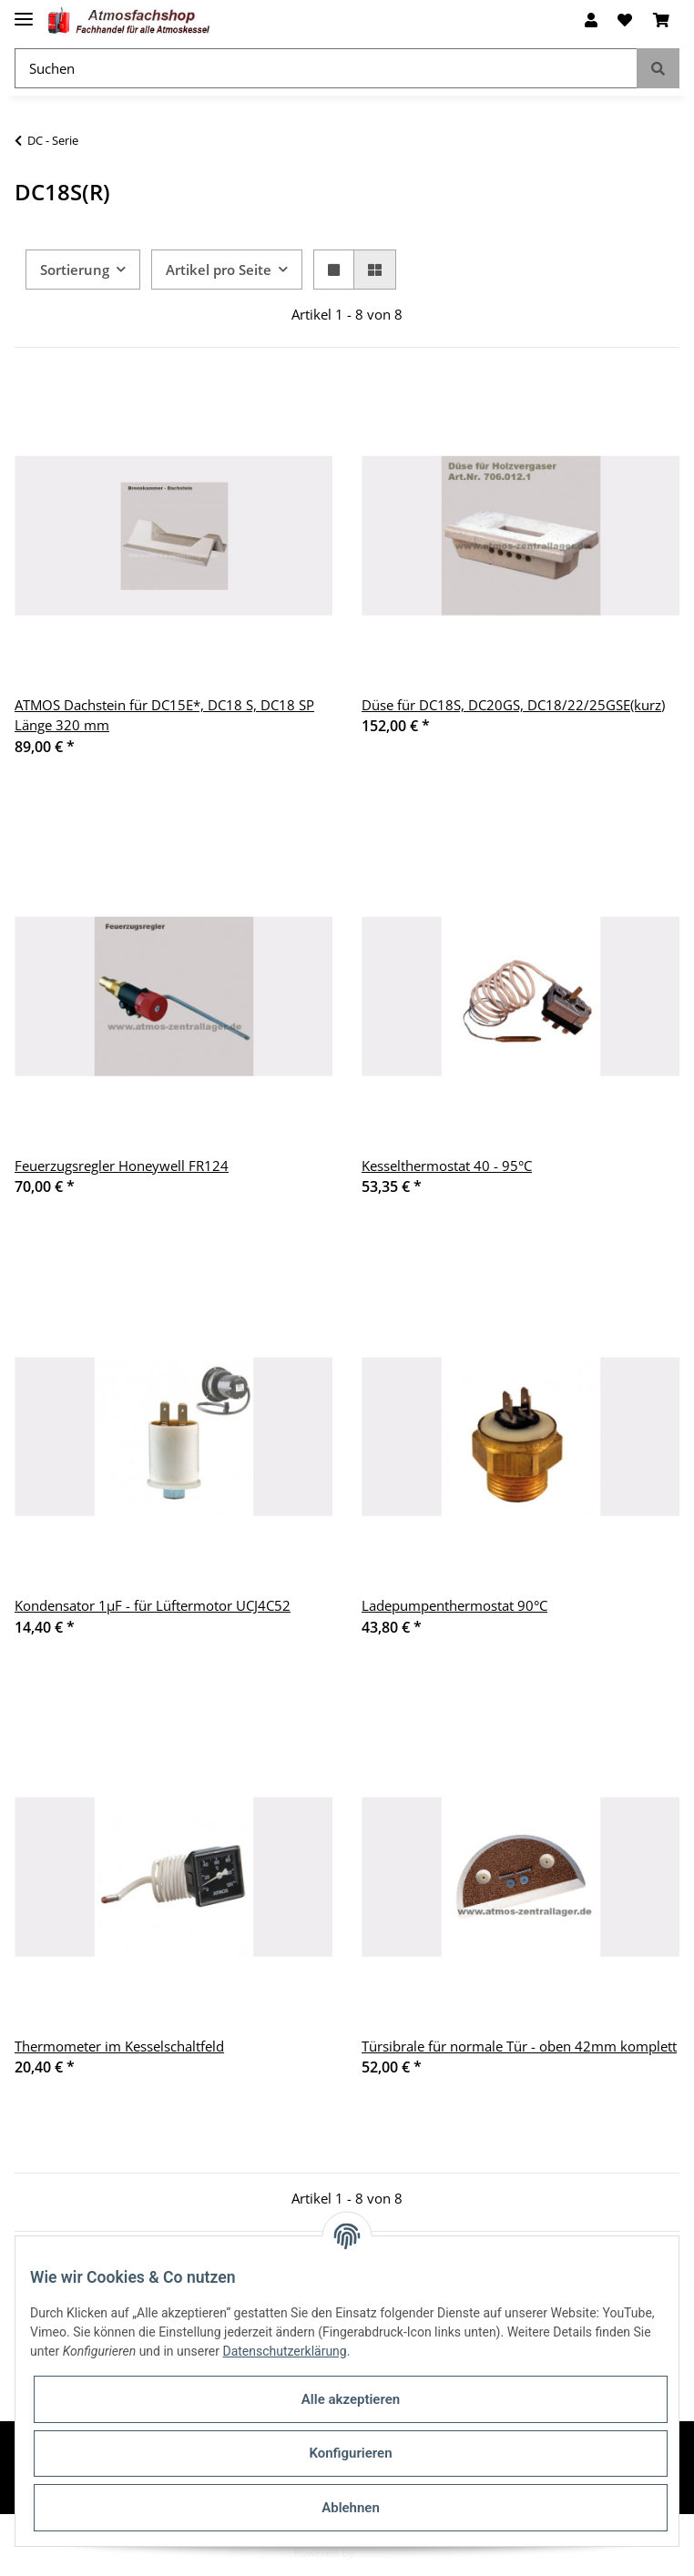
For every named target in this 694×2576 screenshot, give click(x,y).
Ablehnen (350, 2508)
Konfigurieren (350, 2453)
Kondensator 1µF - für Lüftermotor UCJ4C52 (153, 1605)
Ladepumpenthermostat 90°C (454, 1605)
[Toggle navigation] (24, 11)
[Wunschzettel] (624, 20)
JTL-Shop (378, 2553)
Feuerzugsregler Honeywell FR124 (122, 1165)
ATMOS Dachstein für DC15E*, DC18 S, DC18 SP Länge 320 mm (164, 715)
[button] (591, 20)
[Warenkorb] (661, 20)
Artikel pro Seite (218, 269)
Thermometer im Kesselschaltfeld (119, 2046)
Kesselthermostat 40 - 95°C (447, 1165)
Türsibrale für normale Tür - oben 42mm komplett (519, 2046)
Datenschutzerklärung (284, 2351)
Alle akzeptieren (350, 2399)
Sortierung (74, 269)
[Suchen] (326, 68)
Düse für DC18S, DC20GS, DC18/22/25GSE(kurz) (513, 705)
